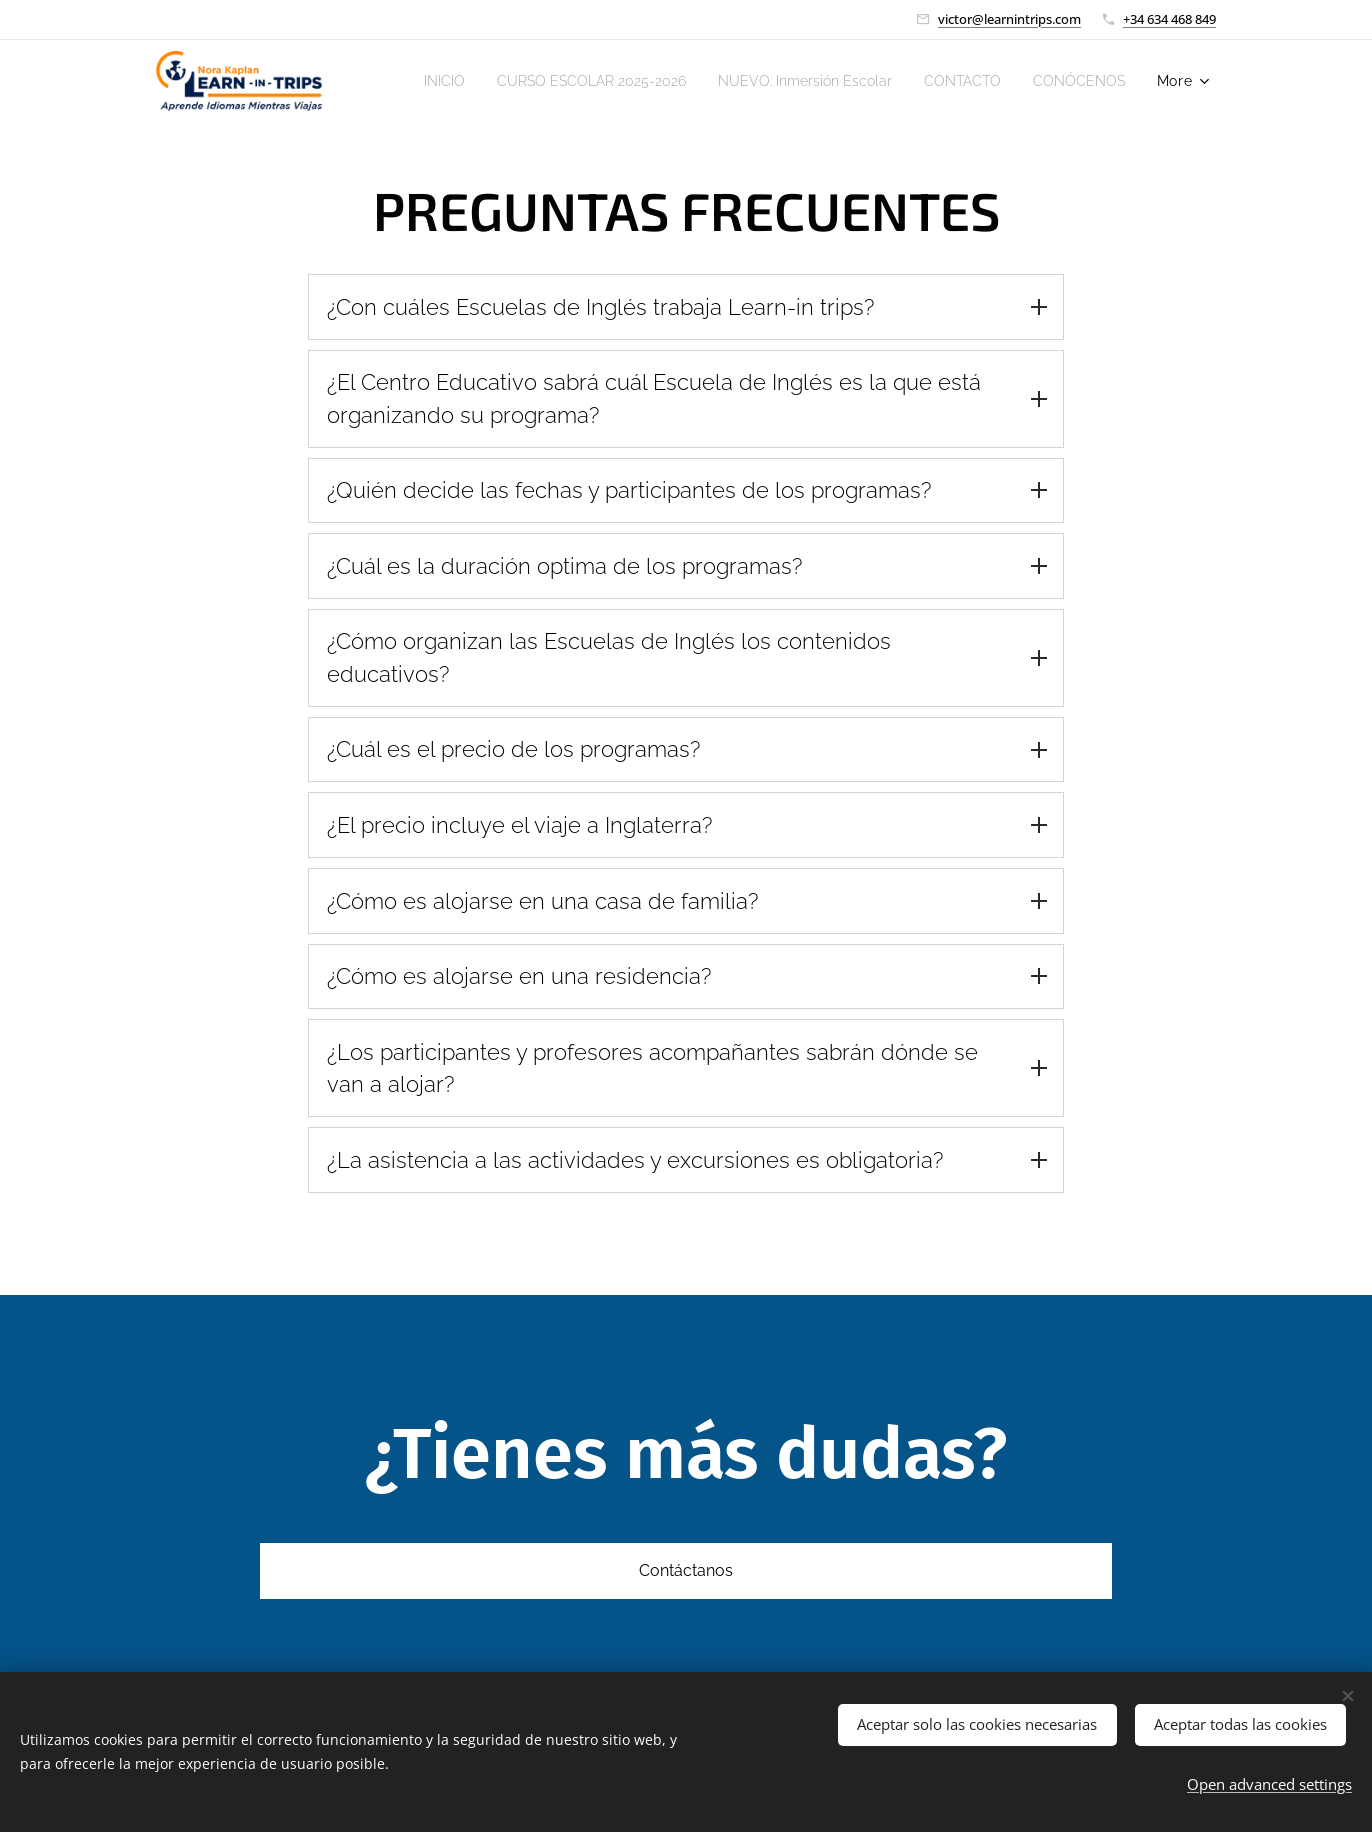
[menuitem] (519, 81)
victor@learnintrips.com (1009, 19)
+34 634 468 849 (1169, 19)
